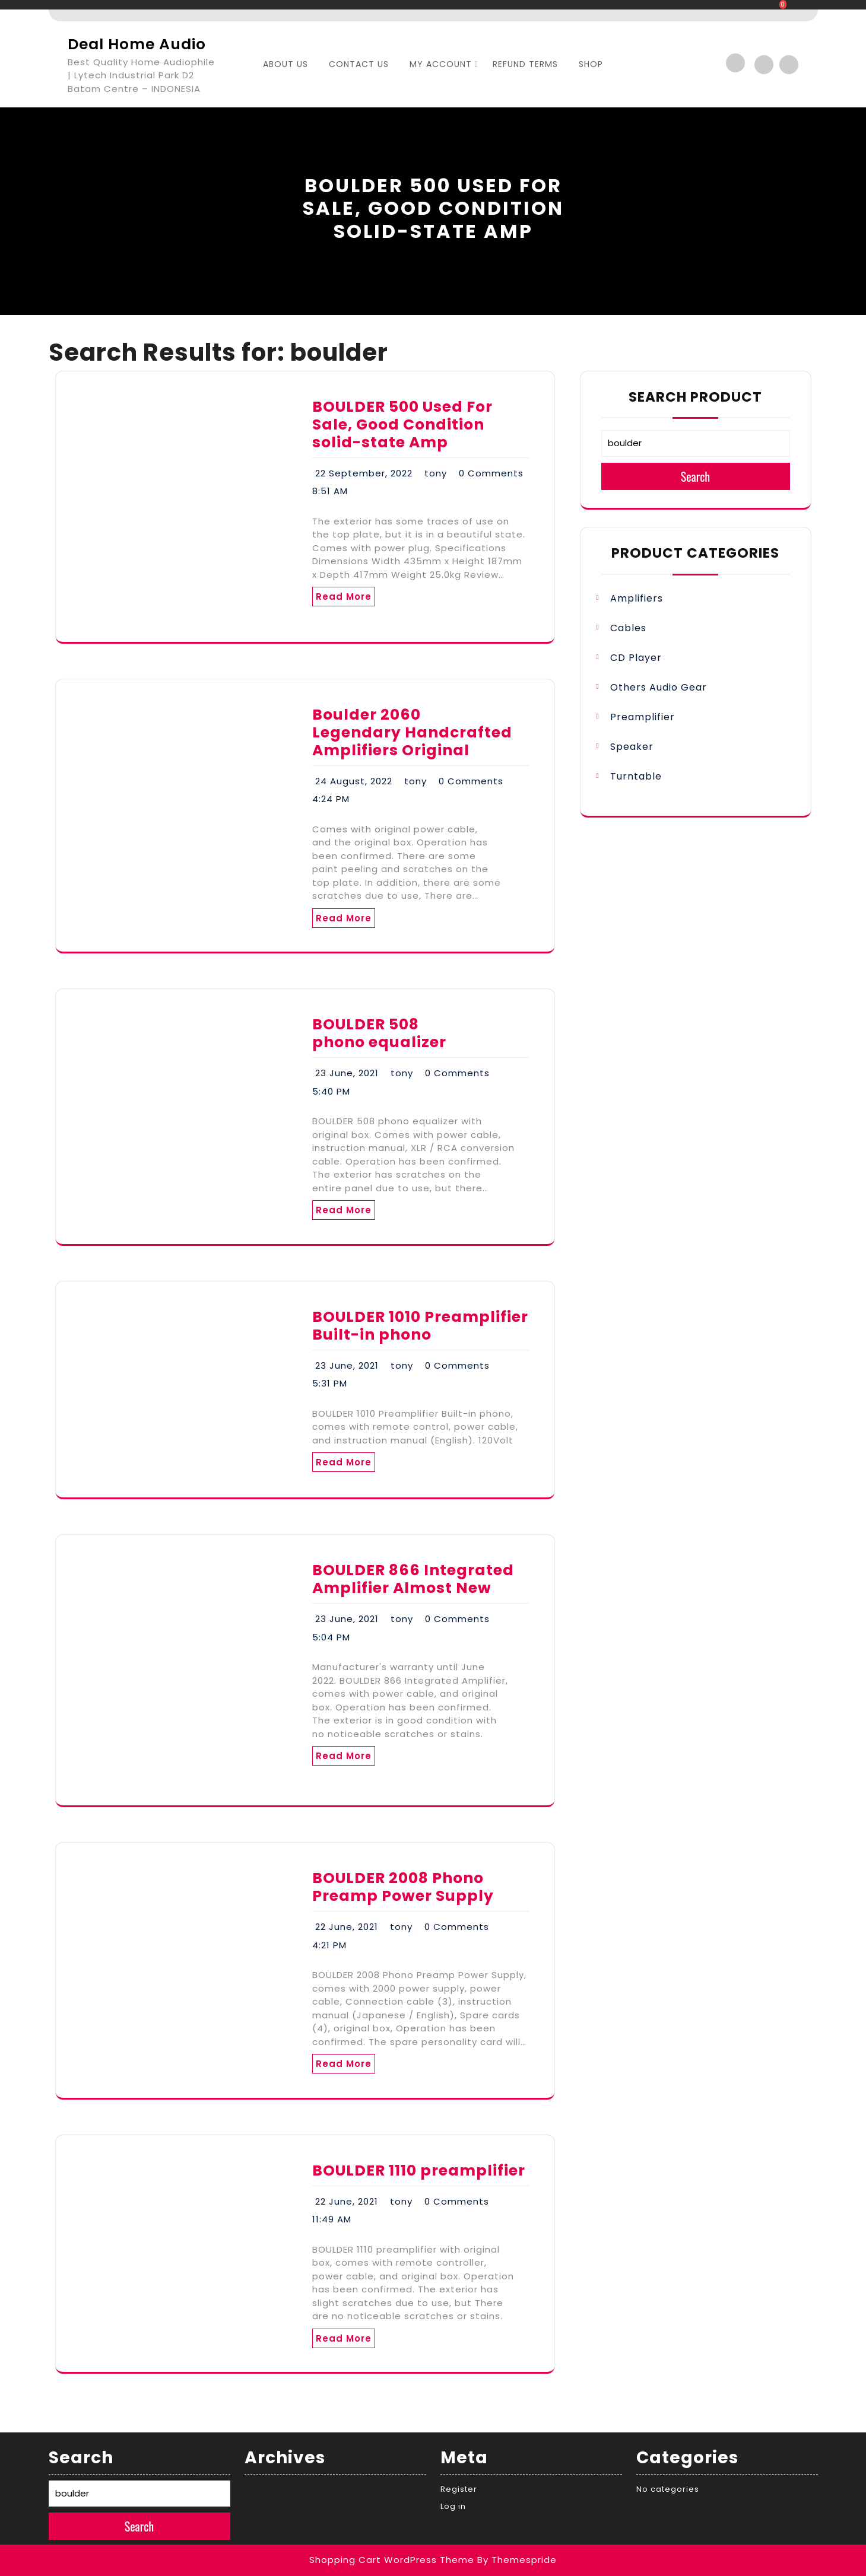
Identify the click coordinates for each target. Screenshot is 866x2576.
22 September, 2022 (364, 473)
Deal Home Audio (137, 44)
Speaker (632, 746)
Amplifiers (636, 598)
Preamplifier (642, 717)
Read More (344, 596)
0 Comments (491, 473)
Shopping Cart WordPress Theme (391, 2559)
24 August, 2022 (353, 781)
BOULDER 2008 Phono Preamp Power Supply (403, 1887)
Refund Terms (525, 64)
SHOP (591, 64)
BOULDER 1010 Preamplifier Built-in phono (420, 1325)
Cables (628, 628)
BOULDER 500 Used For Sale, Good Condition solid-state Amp (402, 424)
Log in (453, 2506)
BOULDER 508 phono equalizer (379, 1033)
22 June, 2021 (346, 1926)
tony (435, 473)
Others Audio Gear (658, 687)
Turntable (636, 776)
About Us (285, 64)
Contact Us (359, 64)
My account (441, 64)
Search (695, 476)
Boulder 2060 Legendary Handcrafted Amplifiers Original (412, 732)
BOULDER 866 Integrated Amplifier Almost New (413, 1579)
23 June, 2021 (347, 1073)
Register (458, 2489)
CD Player (636, 657)
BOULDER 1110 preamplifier (418, 2170)
